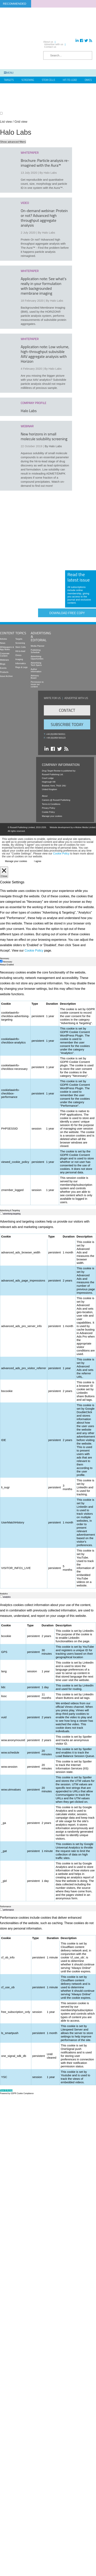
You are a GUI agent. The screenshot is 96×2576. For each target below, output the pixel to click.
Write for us (52, 698)
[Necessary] (1, 961)
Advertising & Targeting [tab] (10, 1210)
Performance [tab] (5, 1906)
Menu (9, 73)
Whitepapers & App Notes (7, 648)
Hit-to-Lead (70, 80)
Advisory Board (35, 676)
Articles (3, 639)
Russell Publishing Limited (22, 827)
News (2, 643)
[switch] (1, 1213)
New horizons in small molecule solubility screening (44, 436)
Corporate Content (4, 654)
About (45, 796)
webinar (27, 426)
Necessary (7, 962)
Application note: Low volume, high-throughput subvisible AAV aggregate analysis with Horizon (45, 354)
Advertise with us (53, 44)
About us (48, 41)
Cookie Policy (48, 812)
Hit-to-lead (20, 651)
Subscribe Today (67, 724)
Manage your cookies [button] (52, 816)
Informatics (20, 663)
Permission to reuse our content (37, 684)
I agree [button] (37, 861)
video (25, 202)
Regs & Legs (21, 667)
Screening (27, 80)
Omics (88, 80)
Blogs (2, 664)
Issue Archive (6, 676)
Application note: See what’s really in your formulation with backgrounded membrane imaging (43, 286)
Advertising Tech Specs (36, 664)
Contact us (50, 46)
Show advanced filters (12, 141)
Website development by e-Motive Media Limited (72, 827)
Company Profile (33, 402)
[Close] (4, 872)
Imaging (19, 659)
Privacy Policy (48, 808)
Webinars (4, 660)
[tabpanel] (48, 1087)
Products (4, 672)
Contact (67, 710)
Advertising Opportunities (37, 657)
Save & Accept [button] (6, 2090)
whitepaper (30, 152)
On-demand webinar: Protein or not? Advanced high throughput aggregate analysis (44, 218)
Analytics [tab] (4, 1594)
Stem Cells (48, 80)
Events (3, 668)
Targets (9, 80)
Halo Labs (50, 172)
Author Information (36, 670)
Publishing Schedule (36, 651)
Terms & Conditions (51, 804)
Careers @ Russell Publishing (56, 800)
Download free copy (67, 612)
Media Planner (37, 646)
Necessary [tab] (4, 958)
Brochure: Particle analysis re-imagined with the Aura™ (45, 162)
